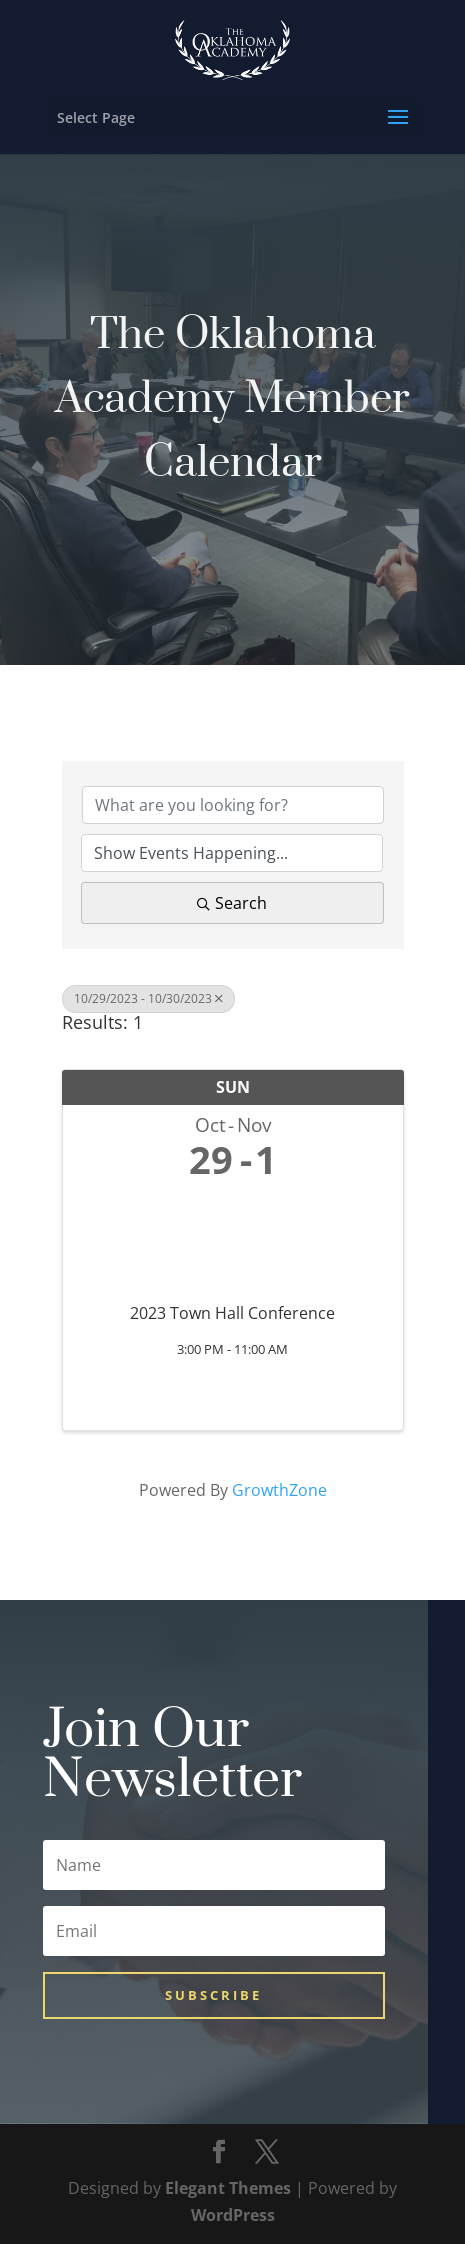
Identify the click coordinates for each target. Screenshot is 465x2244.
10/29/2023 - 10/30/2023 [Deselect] (148, 998)
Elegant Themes (228, 2188)
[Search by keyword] (233, 805)
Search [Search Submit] (232, 903)
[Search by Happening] (232, 853)
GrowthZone (279, 1490)
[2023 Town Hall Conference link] (233, 1237)
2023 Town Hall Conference (232, 1313)
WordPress (233, 2215)
